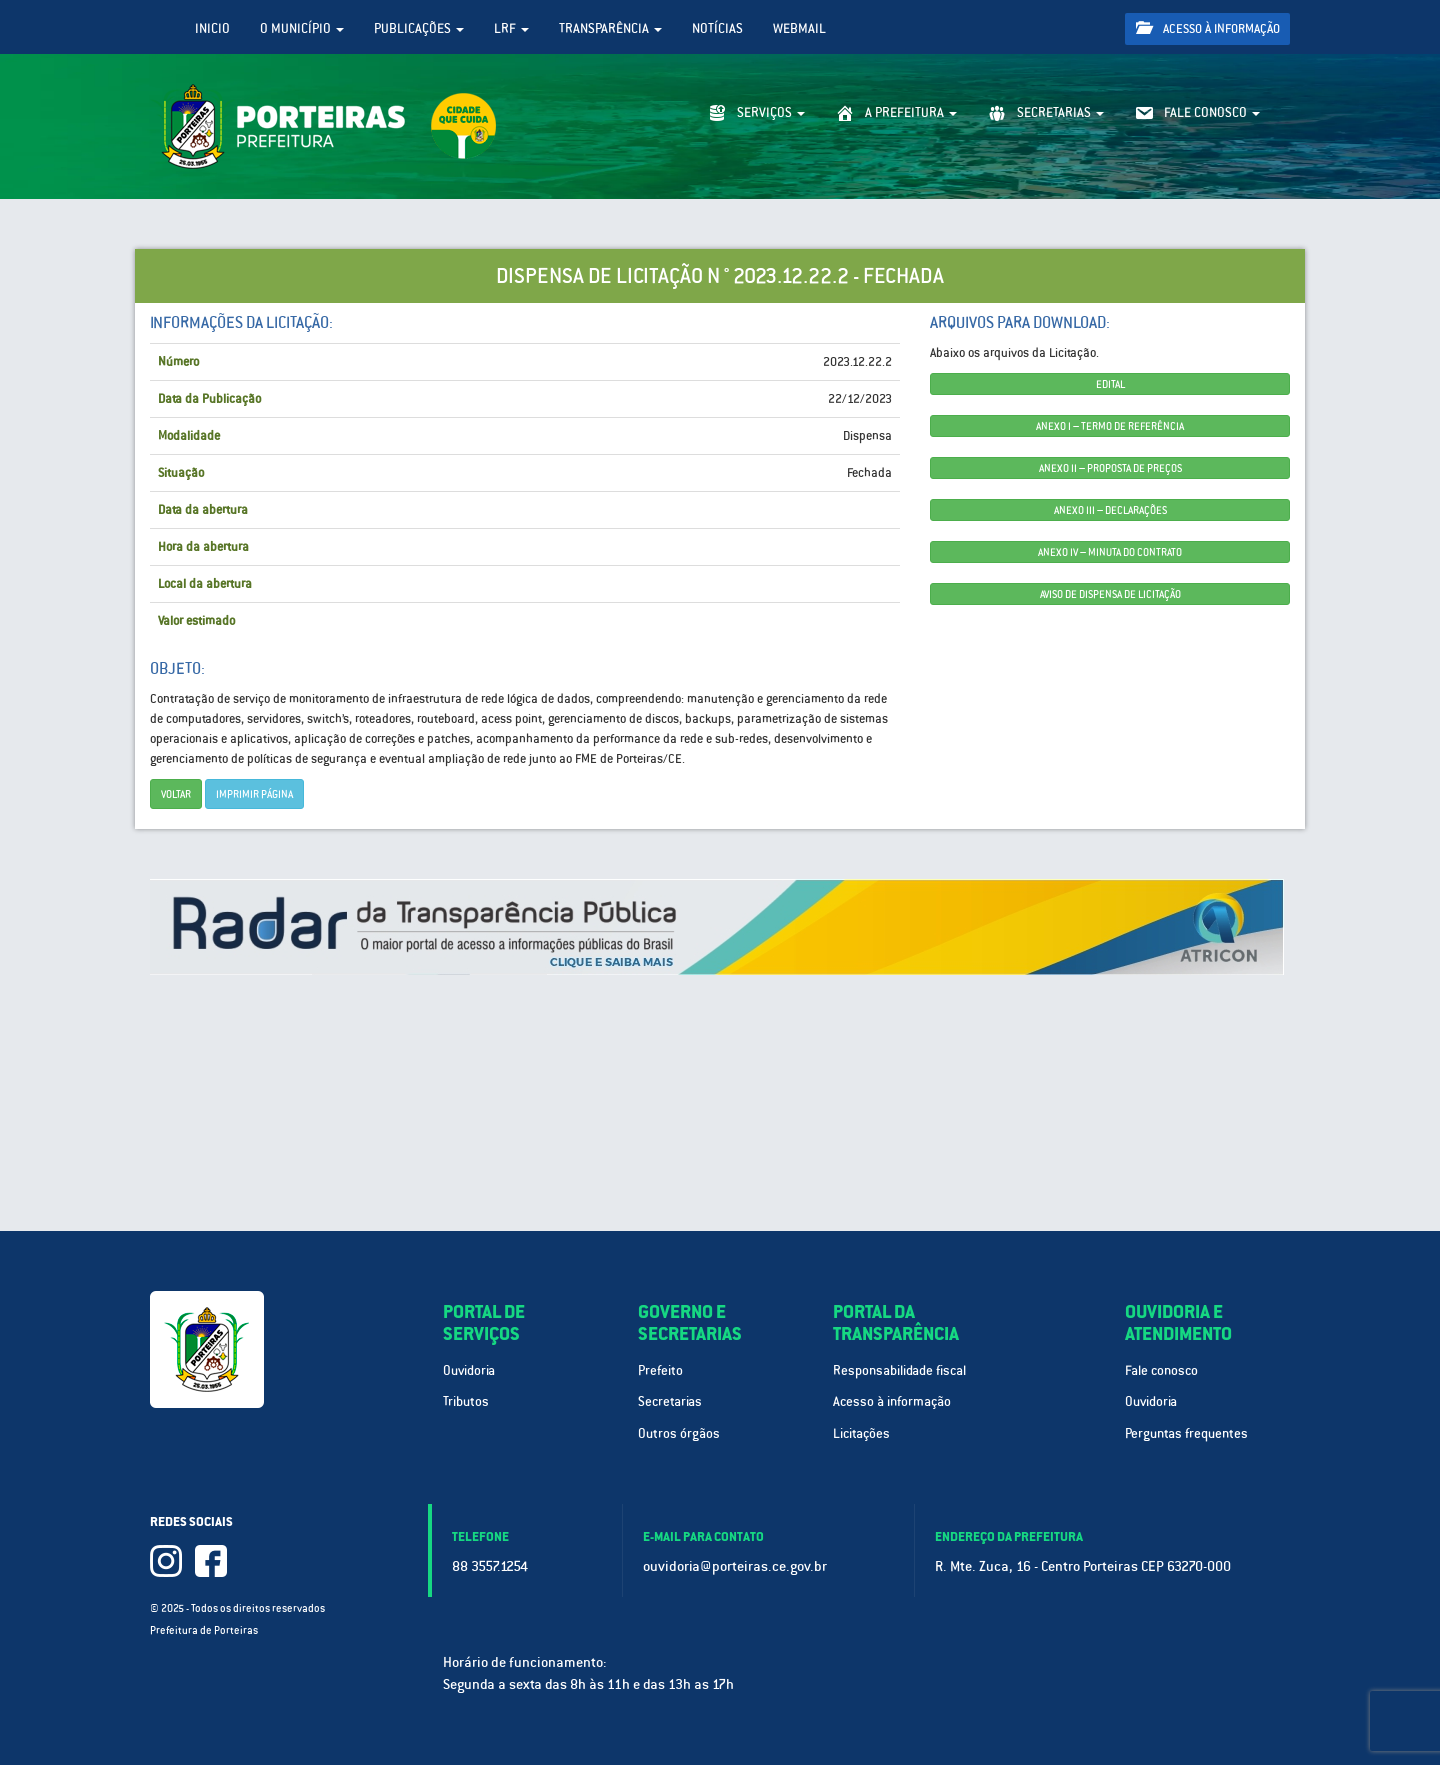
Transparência (610, 28)
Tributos (466, 1401)
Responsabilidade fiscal (899, 1370)
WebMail (799, 28)
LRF (511, 28)
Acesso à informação (1208, 28)
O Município (302, 28)
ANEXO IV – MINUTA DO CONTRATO (1110, 552)
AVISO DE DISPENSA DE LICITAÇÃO (1110, 594)
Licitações (861, 1433)
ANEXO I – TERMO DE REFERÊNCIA (1110, 426)
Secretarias (670, 1401)
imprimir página (254, 794)
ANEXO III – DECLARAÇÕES (1110, 510)
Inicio (212, 28)
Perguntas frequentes (1186, 1433)
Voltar (176, 794)
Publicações (419, 28)
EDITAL (1110, 384)
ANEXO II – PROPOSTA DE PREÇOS (1110, 468)
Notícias (717, 28)
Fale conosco (1161, 1370)
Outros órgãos (679, 1433)
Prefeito (660, 1370)
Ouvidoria (469, 1370)
